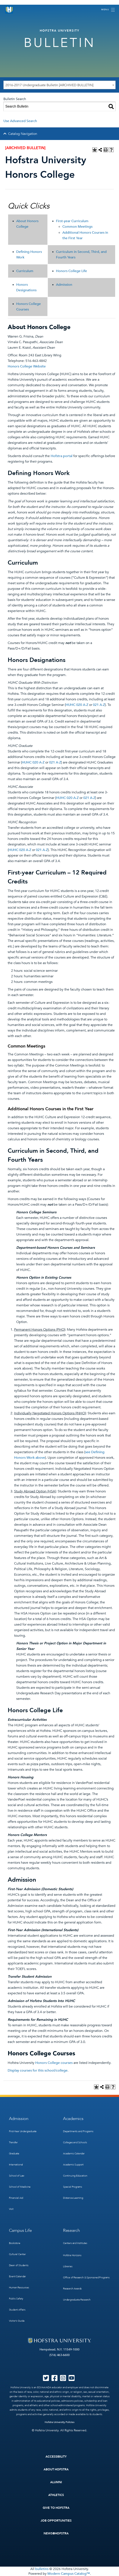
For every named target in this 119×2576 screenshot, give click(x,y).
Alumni (56, 2482)
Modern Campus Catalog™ (68, 2573)
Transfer (13, 2142)
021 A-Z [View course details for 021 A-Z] (99, 704)
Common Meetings (77, 226)
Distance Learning (73, 2198)
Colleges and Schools (75, 2142)
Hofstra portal (62, 456)
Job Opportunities (56, 2521)
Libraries (67, 2266)
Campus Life (20, 2230)
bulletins (41, 2569)
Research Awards (72, 2288)
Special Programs (72, 2186)
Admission (64, 284)
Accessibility (56, 2457)
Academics (73, 2118)
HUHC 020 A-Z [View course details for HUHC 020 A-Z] (77, 704)
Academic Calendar (74, 2153)
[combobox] (59, 85)
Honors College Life (71, 271)
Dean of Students (18, 2265)
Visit (11, 2209)
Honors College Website (27, 366)
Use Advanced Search (20, 121)
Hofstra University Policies (59, 2422)
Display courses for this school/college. (38, 2070)
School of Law (16, 2175)
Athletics (56, 2495)
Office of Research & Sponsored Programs (86, 2277)
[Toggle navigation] (108, 10)
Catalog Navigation (22, 133)
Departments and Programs (78, 2131)
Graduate (14, 2153)
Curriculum (24, 271)
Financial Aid (16, 2198)
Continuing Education (75, 2175)
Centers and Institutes (75, 2243)
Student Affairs (17, 2309)
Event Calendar (17, 2276)
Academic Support (73, 2164)
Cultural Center (17, 2254)
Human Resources (19, 2287)
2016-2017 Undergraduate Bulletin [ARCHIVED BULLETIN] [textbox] (49, 85)
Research (71, 2230)
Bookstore (14, 2243)
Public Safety (16, 2298)
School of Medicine (20, 2186)
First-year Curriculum (72, 221)
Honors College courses (54, 2062)
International (16, 2164)
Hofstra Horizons (72, 2255)
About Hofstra (56, 2469)
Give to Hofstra (56, 2508)
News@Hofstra (56, 2533)
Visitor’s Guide (17, 2320)
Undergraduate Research (77, 2299)
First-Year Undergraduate (23, 2131)
